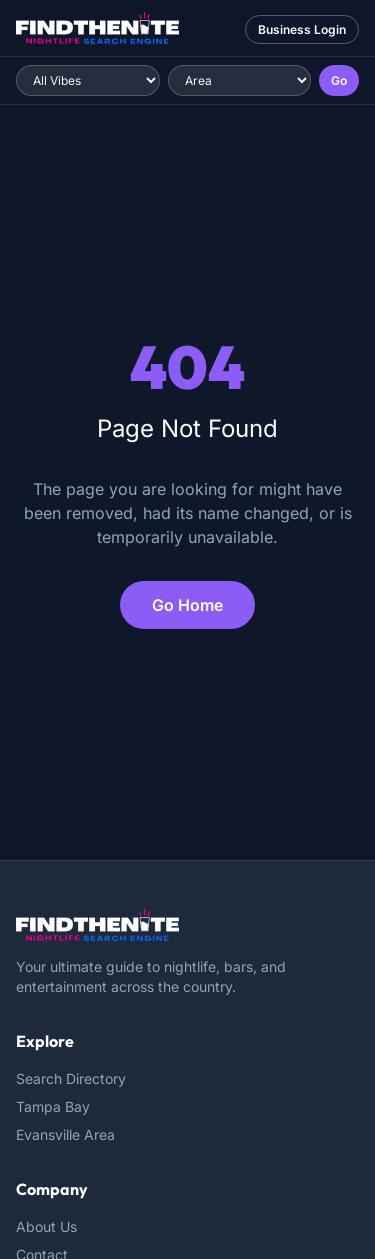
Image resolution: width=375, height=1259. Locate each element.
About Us (46, 1226)
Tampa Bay (53, 1106)
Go (339, 80)
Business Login (302, 29)
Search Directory (71, 1078)
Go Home (187, 605)
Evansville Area (65, 1134)
